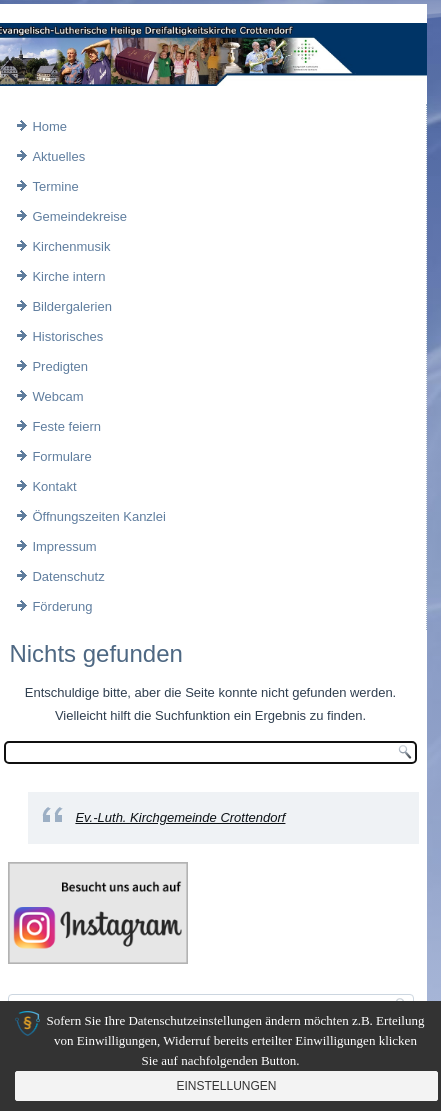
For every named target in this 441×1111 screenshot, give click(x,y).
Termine (55, 186)
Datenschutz (68, 576)
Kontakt (54, 486)
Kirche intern (68, 276)
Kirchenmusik (71, 246)
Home (49, 126)
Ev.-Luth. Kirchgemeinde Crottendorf (180, 817)
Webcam (57, 396)
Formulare (61, 456)
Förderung (62, 606)
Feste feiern (66, 426)
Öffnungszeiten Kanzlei (98, 516)
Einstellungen (226, 1086)
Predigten (60, 366)
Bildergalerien (72, 306)
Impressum (64, 546)
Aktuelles (58, 156)
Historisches (67, 336)
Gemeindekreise (79, 216)
